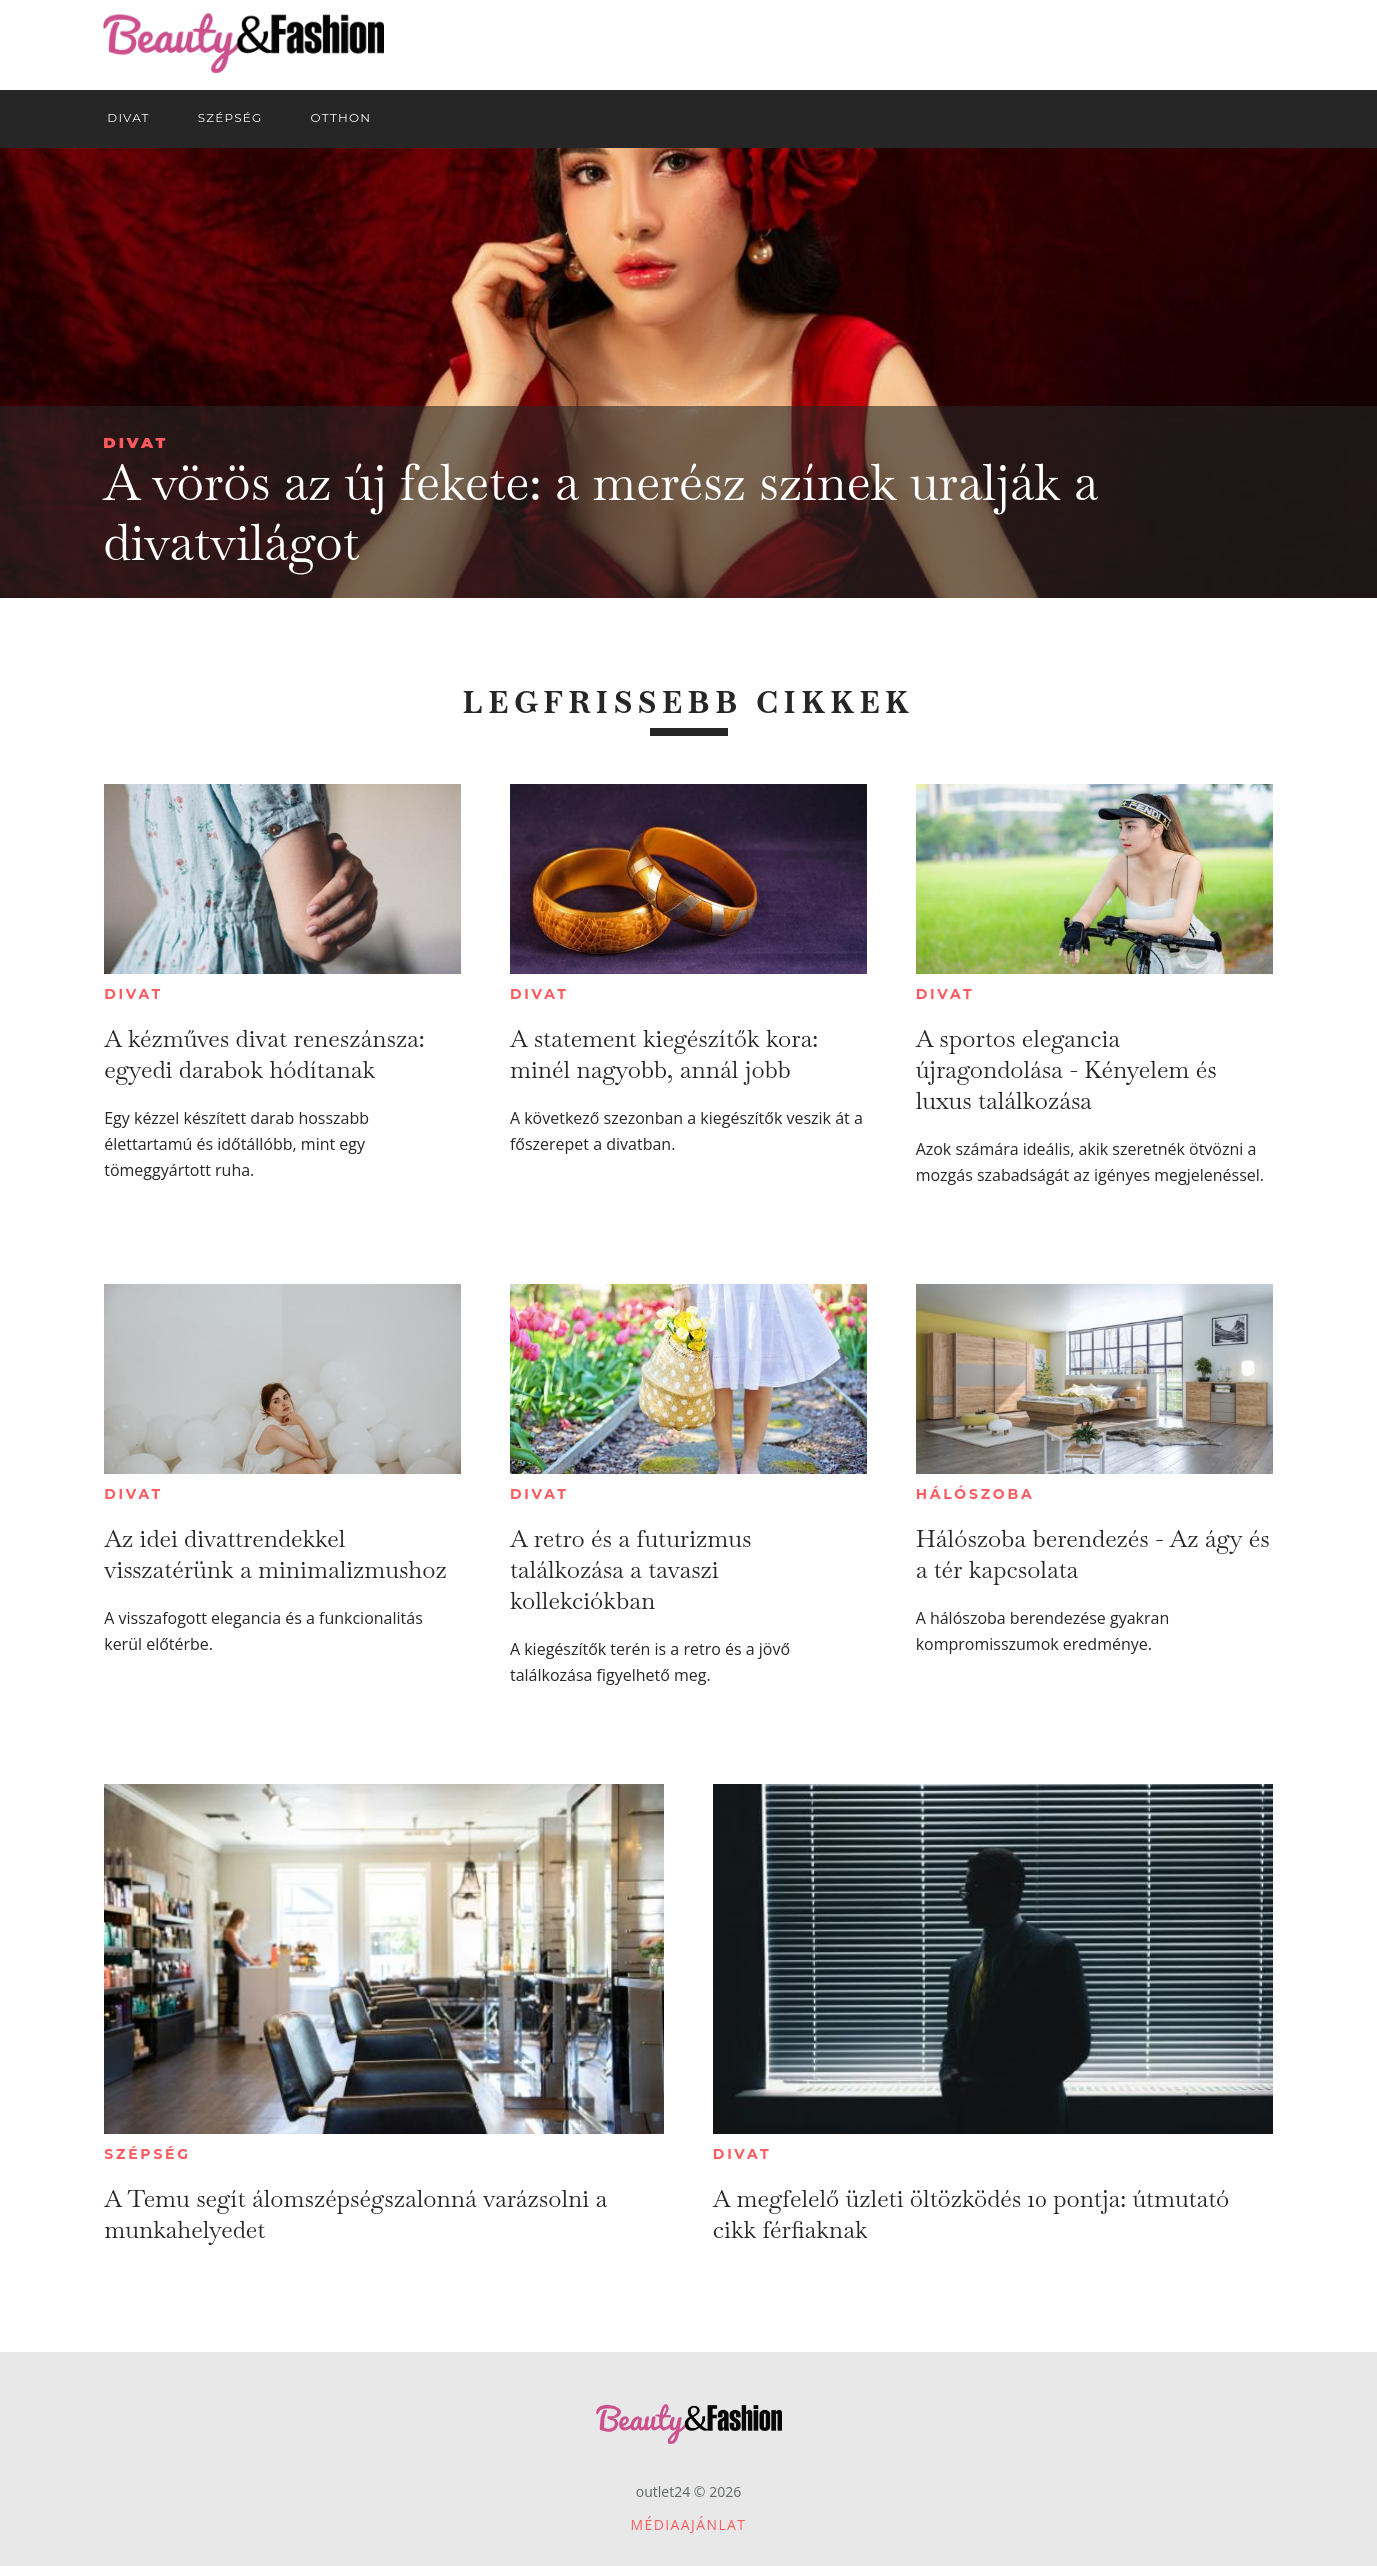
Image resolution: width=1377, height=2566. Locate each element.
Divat (135, 442)
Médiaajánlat (689, 2524)
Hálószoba (975, 1494)
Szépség (147, 2154)
